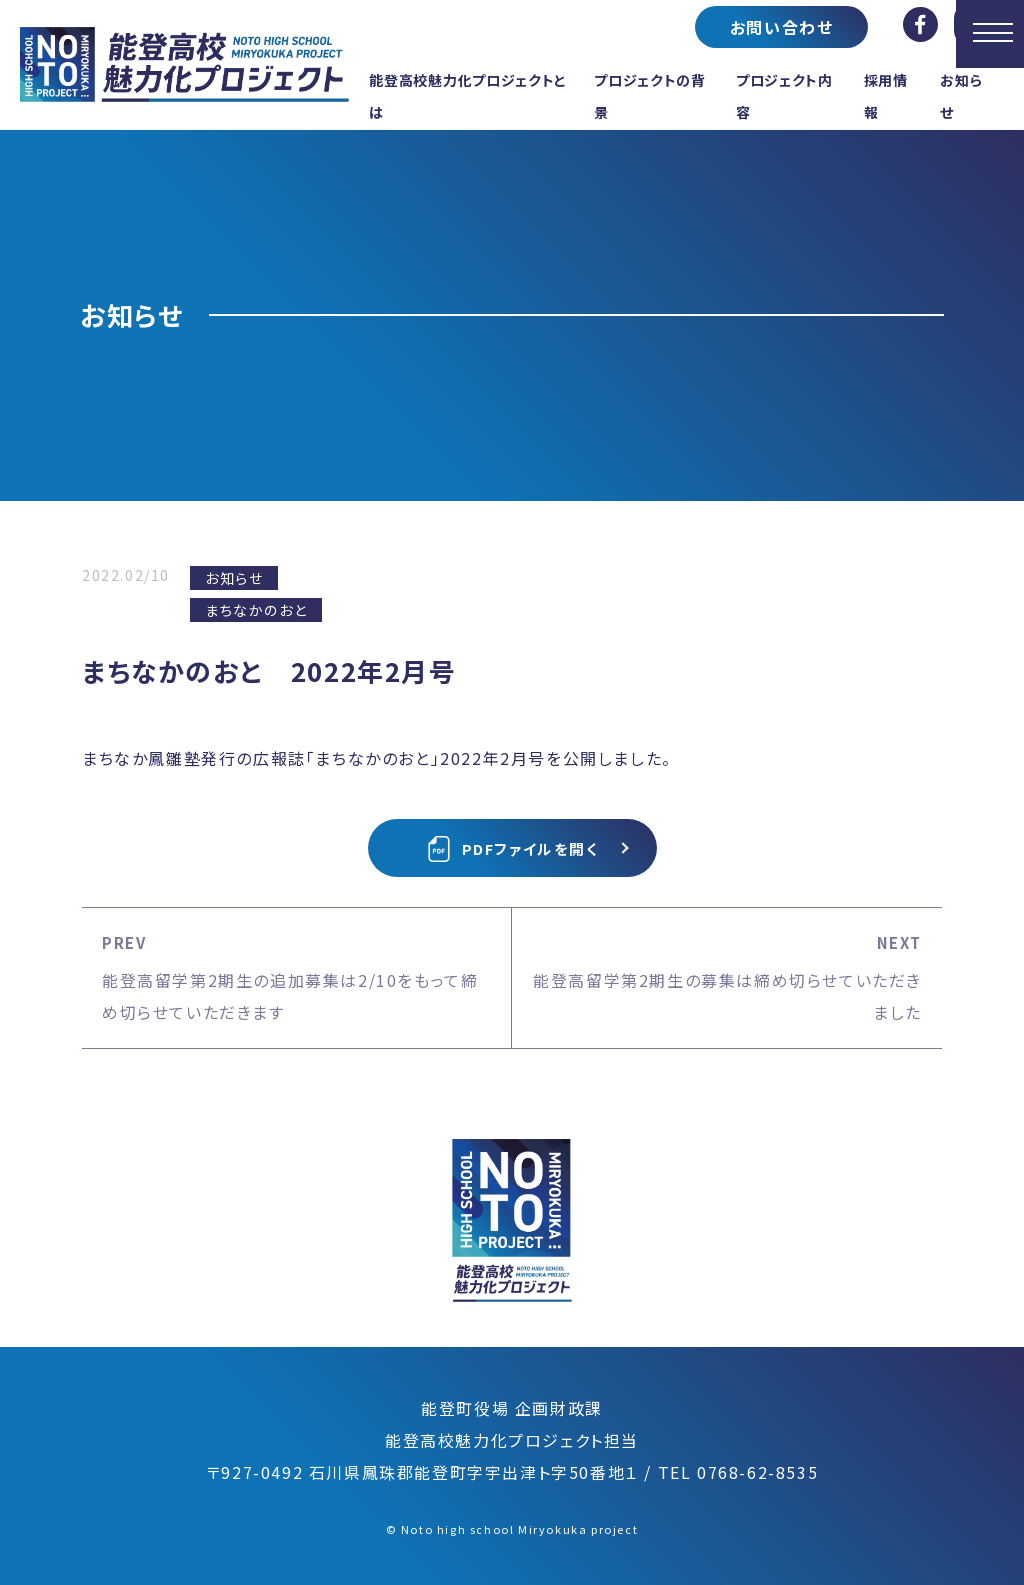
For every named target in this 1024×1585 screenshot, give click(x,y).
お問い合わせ (782, 27)
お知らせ (234, 578)
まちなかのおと (256, 610)
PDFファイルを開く (512, 849)
